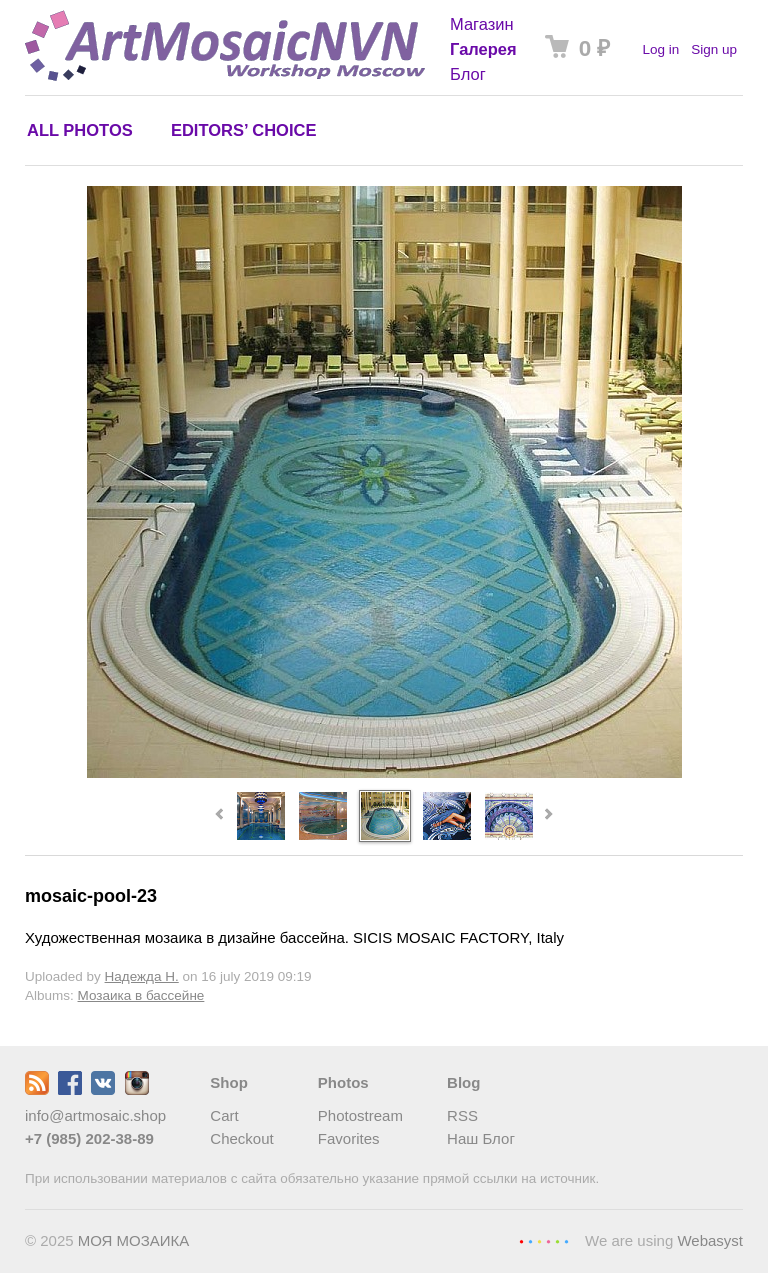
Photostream (360, 1115)
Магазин (482, 24)
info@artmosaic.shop (95, 1115)
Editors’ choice (243, 130)
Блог (468, 74)
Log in (660, 49)
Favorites (349, 1138)
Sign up (714, 49)
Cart (224, 1115)
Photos (343, 1082)
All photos (80, 130)
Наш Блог (481, 1138)
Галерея (483, 49)
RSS (462, 1115)
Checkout (241, 1138)
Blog (463, 1082)
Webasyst (710, 1240)
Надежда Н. (142, 976)
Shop (229, 1082)
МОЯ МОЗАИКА (134, 1240)
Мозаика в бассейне (141, 995)
